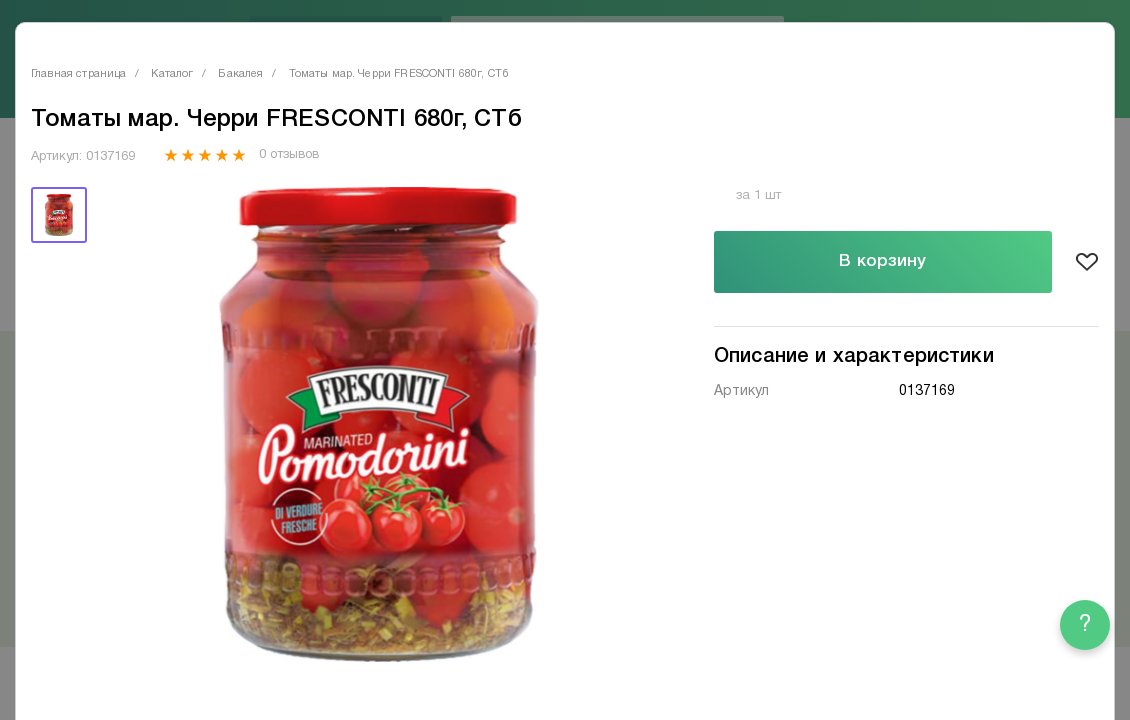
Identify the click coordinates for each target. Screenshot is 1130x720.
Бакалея (240, 74)
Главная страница (78, 74)
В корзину (882, 261)
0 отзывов (288, 155)
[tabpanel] (378, 424)
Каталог (172, 74)
